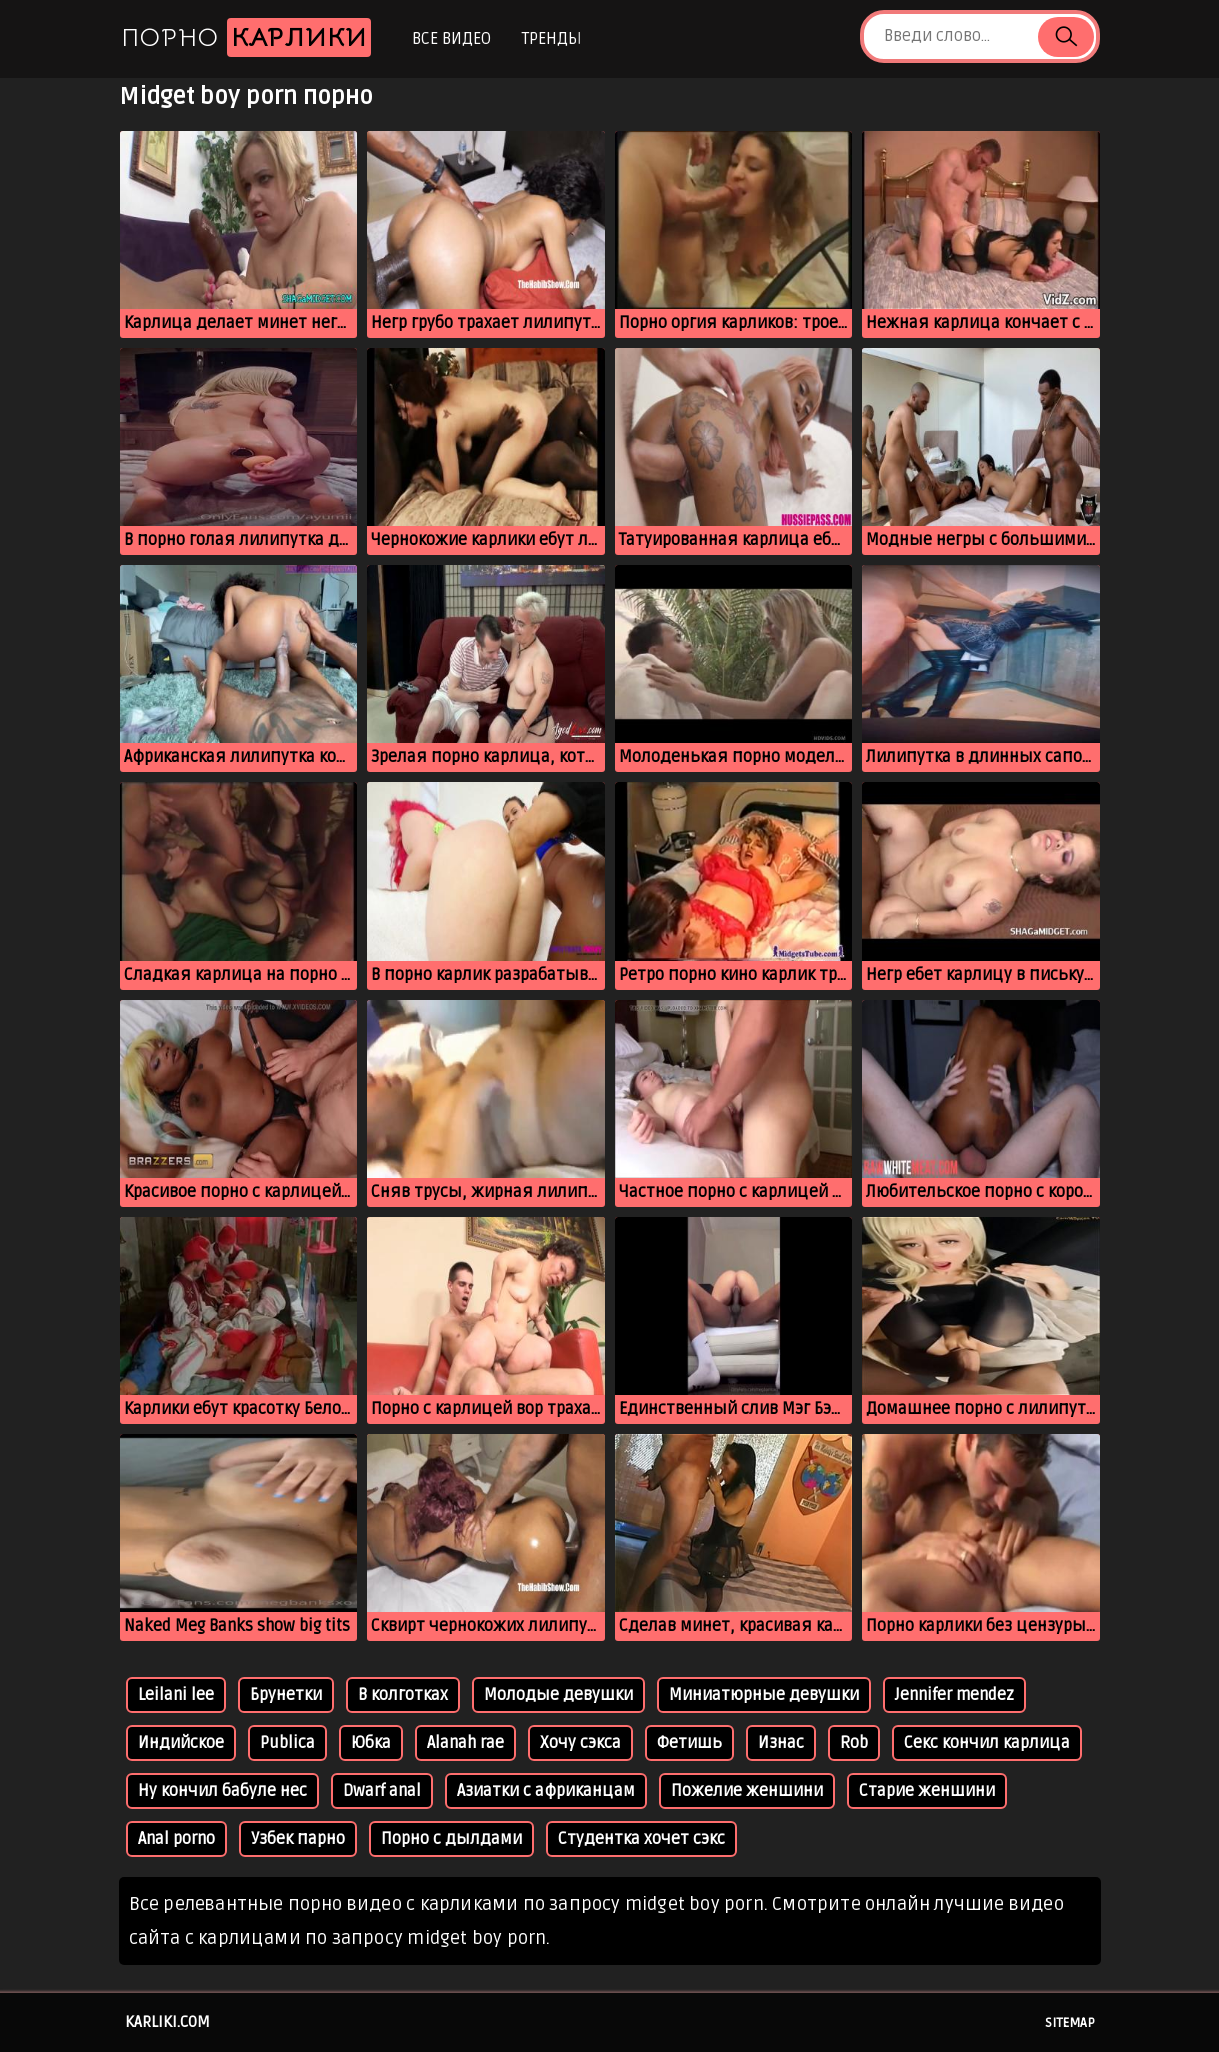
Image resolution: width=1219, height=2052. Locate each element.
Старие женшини (927, 1791)
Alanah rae (465, 1743)
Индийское (181, 1743)
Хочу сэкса (580, 1743)
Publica (287, 1743)
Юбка (371, 1743)
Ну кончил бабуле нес (222, 1791)
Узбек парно (298, 1839)
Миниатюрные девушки (764, 1695)
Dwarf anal (382, 1791)
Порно (246, 37)
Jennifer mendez (954, 1695)
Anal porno (176, 1839)
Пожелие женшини (747, 1791)
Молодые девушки (558, 1695)
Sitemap (1070, 2023)
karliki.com (167, 2022)
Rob (854, 1743)
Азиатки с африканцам (546, 1791)
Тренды (551, 39)
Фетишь (689, 1743)
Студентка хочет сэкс (641, 1839)
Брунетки (286, 1695)
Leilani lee (176, 1695)
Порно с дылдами (451, 1839)
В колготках (403, 1695)
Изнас (781, 1743)
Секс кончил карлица (987, 1743)
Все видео (451, 39)
